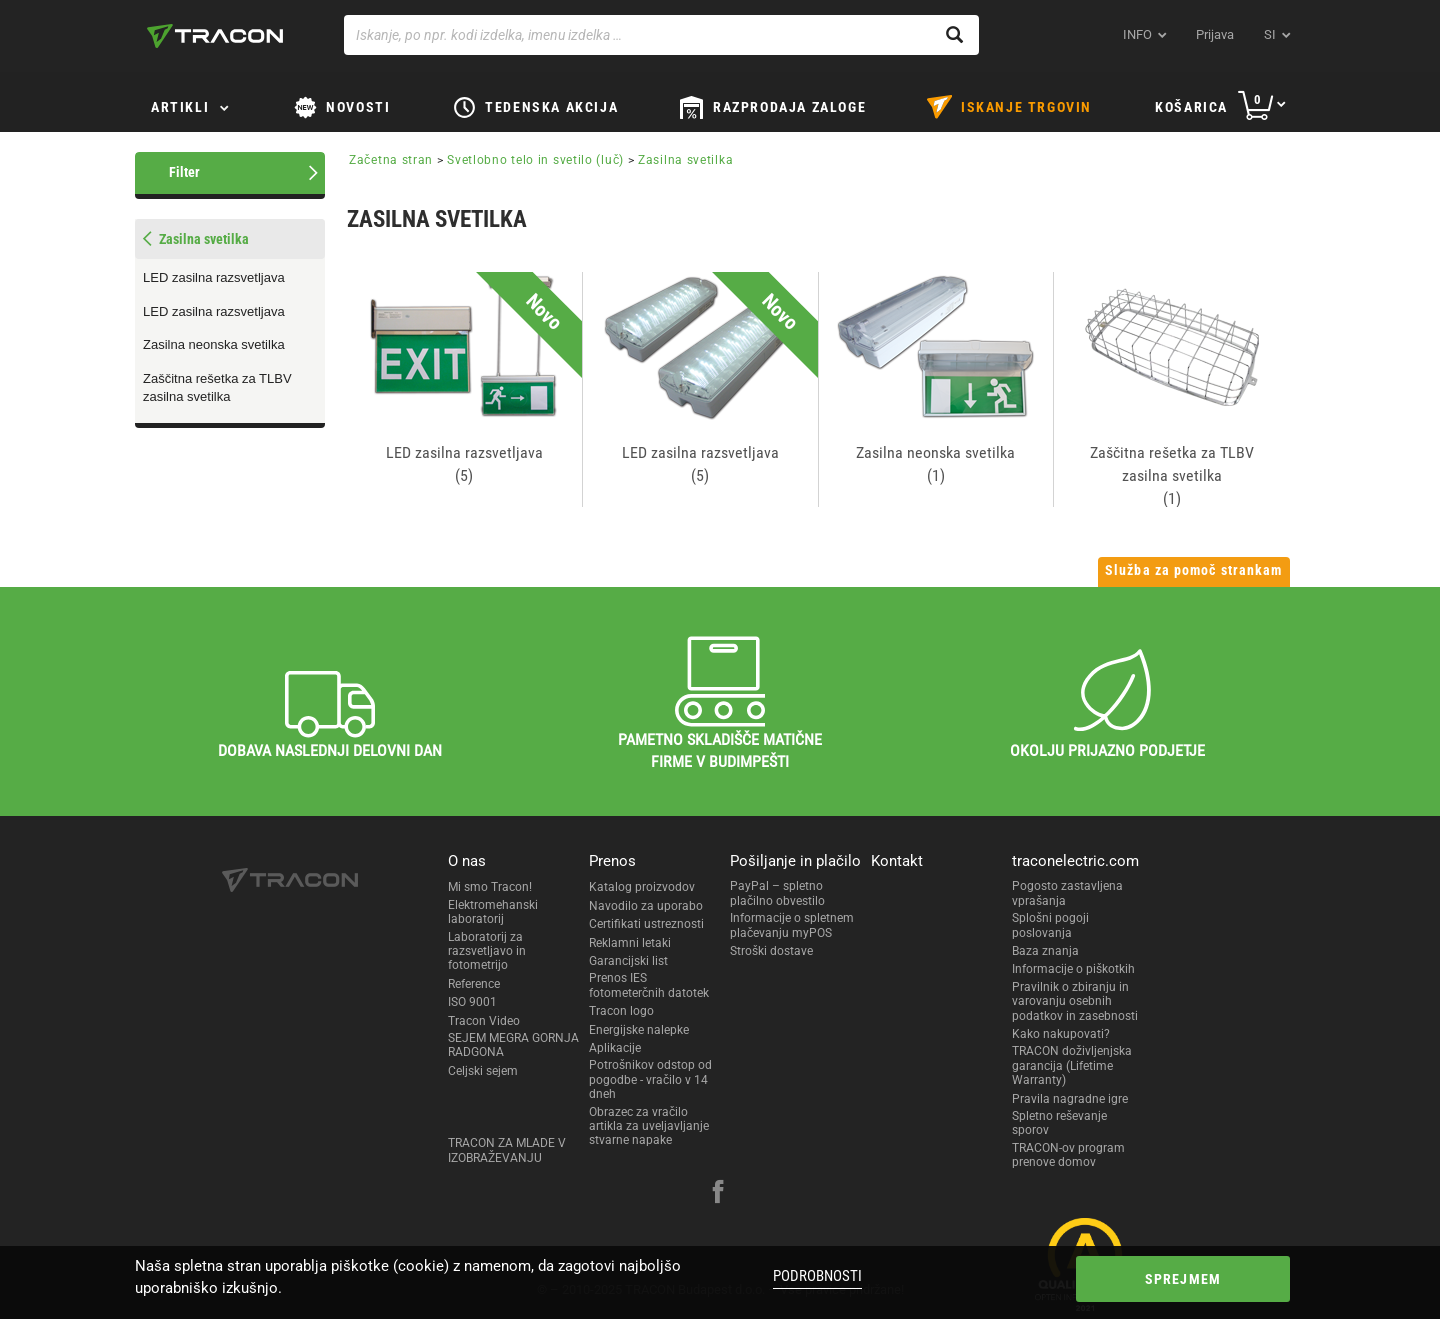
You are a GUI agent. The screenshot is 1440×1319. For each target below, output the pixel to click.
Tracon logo (621, 1011)
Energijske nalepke (639, 1030)
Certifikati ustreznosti (646, 924)
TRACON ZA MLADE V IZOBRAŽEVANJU (507, 1150)
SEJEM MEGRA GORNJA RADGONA (513, 1045)
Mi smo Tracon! (490, 887)
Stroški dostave (771, 951)
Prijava (1215, 34)
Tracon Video (484, 1021)
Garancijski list (628, 961)
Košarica (1191, 107)
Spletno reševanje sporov (1059, 1123)
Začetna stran (391, 160)
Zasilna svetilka (685, 160)
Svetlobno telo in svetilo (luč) (535, 160)
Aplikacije (615, 1048)
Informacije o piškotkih (1073, 969)
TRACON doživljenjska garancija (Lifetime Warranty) (1072, 1065)
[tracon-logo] (215, 36)
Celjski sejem (483, 1071)
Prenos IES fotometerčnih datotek (649, 985)
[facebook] (718, 1194)
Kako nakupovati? (1061, 1034)
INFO (1137, 34)
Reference (474, 984)
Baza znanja (1045, 951)
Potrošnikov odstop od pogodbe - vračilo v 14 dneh (650, 1079)
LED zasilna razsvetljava (214, 277)
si (1270, 34)
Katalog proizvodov (642, 887)
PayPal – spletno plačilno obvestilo (777, 893)
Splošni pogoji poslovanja (1050, 925)
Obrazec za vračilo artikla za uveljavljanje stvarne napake (649, 1126)
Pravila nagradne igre (1070, 1099)
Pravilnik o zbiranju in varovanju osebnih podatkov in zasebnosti (1075, 1001)
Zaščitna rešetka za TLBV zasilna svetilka (217, 388)
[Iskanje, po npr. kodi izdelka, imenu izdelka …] (661, 35)
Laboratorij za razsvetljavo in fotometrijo (487, 951)
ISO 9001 (472, 1002)
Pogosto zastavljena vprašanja (1067, 893)
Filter (184, 172)
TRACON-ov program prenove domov (1068, 1155)
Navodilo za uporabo (646, 906)
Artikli (180, 107)
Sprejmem (1183, 1279)
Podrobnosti (817, 1276)
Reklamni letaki (630, 943)
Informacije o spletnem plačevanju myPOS (792, 925)
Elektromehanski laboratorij (493, 912)
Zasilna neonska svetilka (214, 344)
